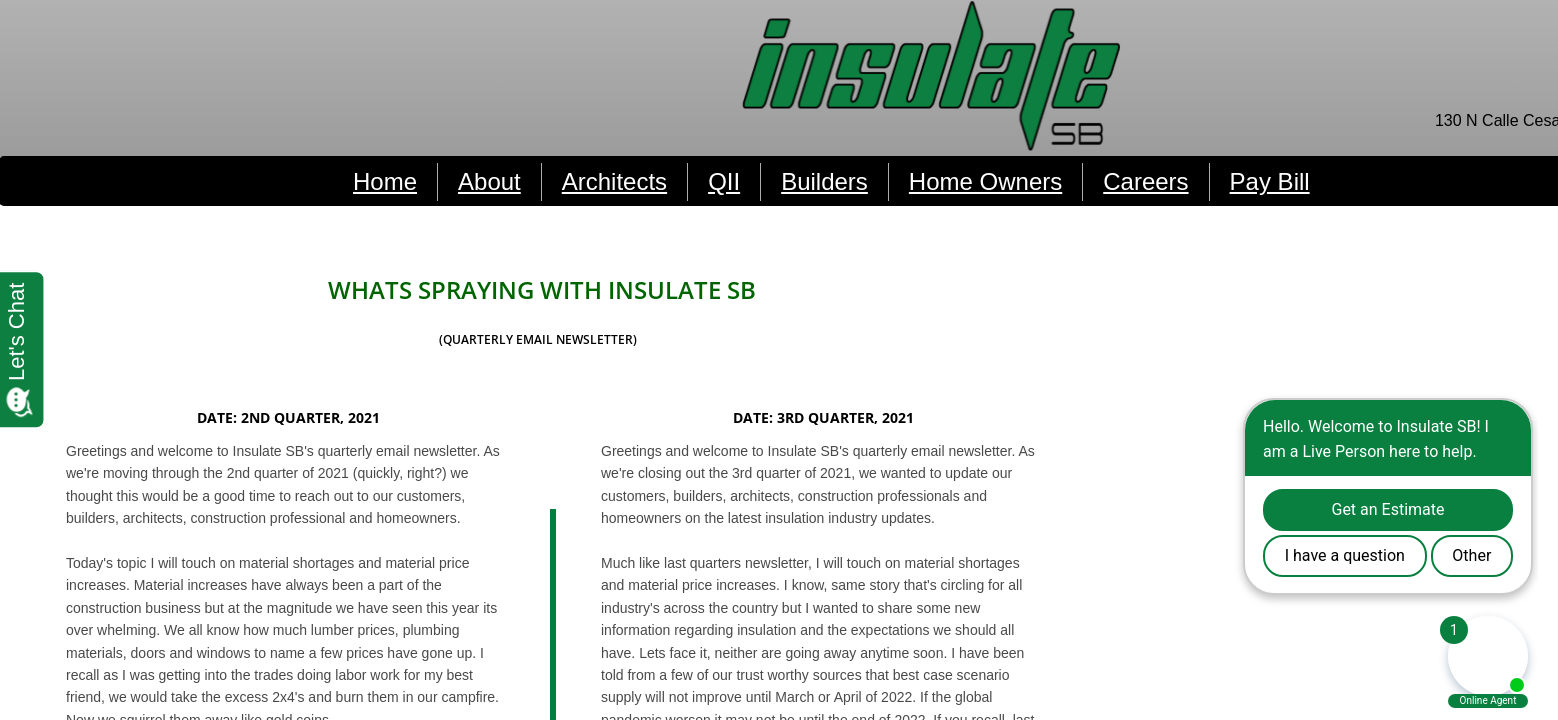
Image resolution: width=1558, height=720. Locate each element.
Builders (824, 181)
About (489, 181)
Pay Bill (1270, 181)
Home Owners (985, 181)
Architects (614, 181)
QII (724, 181)
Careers (1145, 181)
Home (385, 181)
